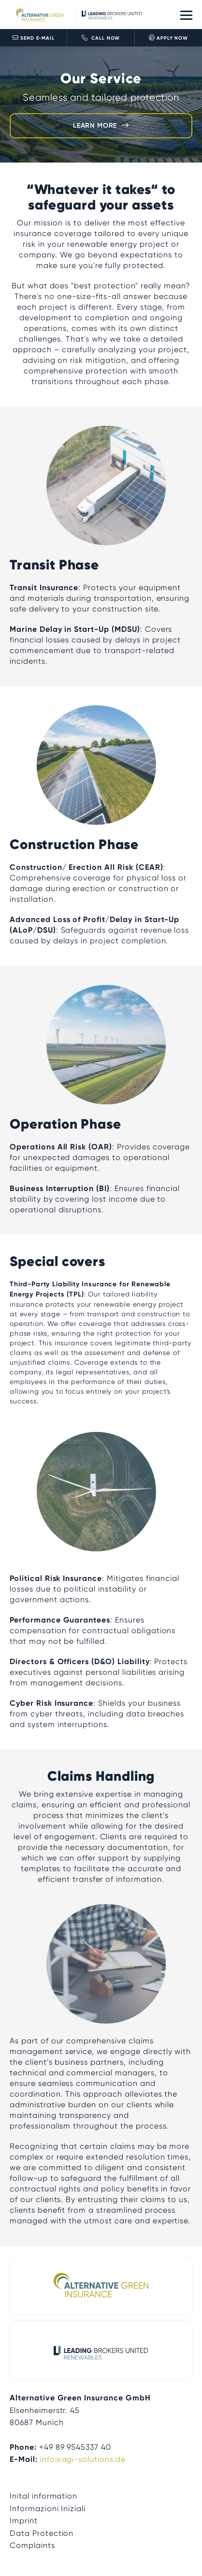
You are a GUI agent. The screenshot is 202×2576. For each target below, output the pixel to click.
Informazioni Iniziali (48, 2508)
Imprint (24, 2520)
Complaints (32, 2545)
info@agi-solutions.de (83, 2459)
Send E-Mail (34, 38)
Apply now (168, 38)
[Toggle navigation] (186, 15)
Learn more (95, 125)
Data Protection (41, 2533)
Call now (101, 38)
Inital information (43, 2496)
